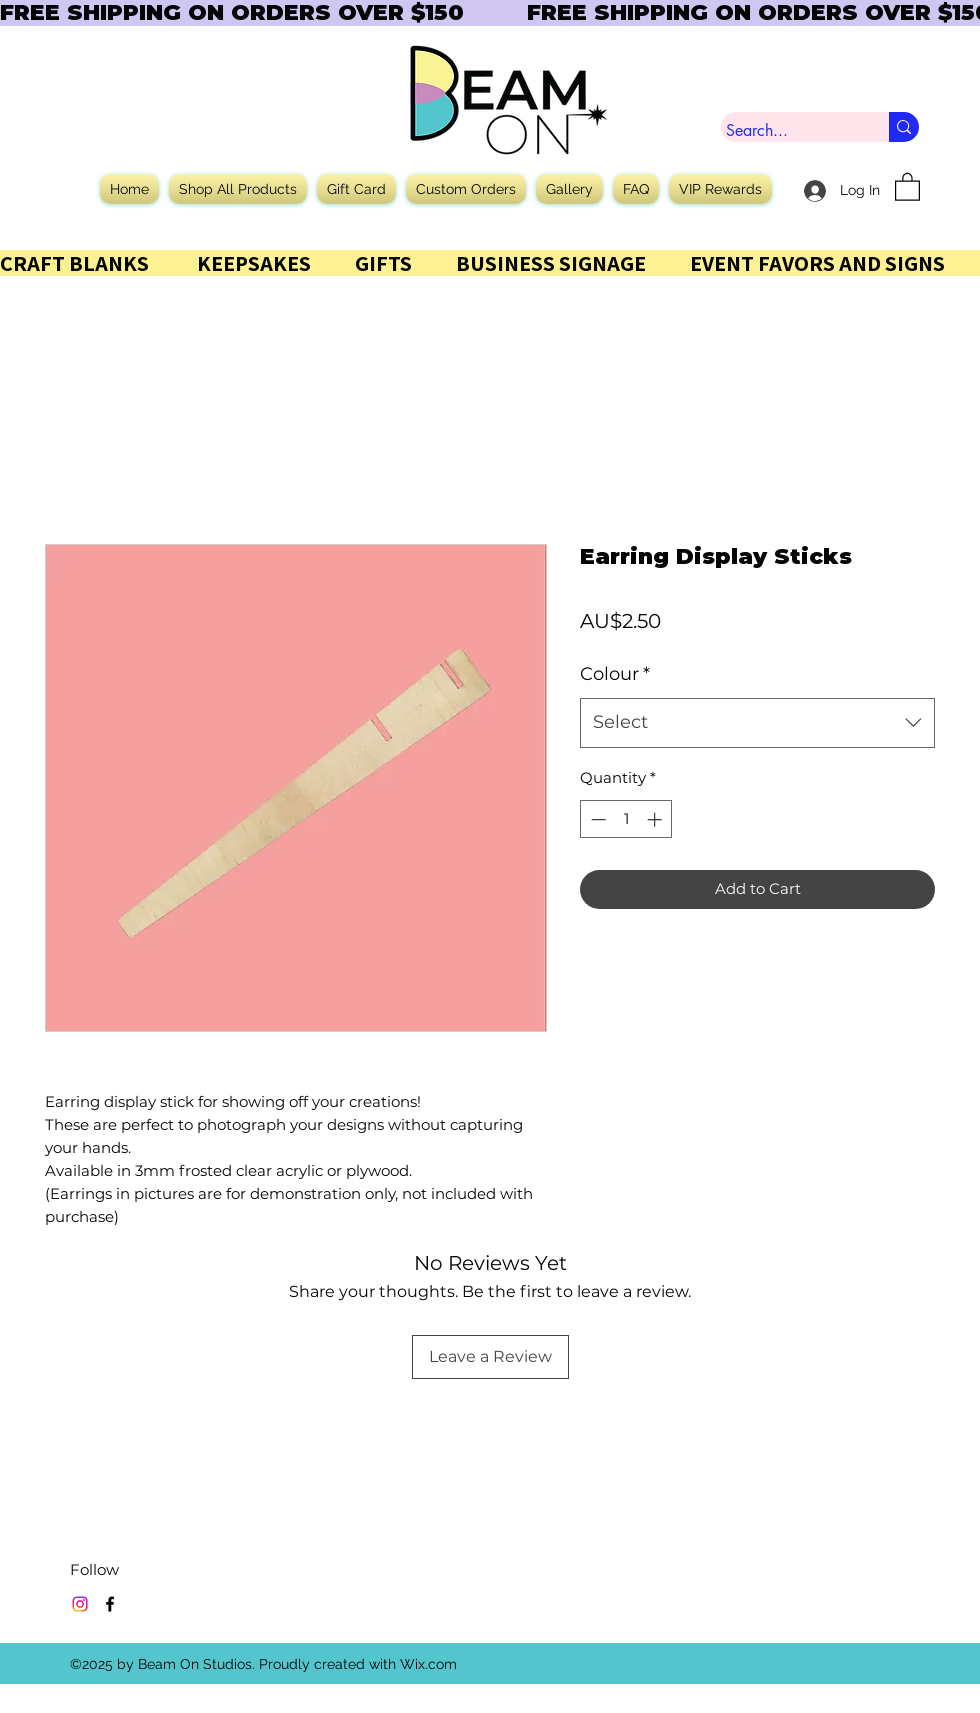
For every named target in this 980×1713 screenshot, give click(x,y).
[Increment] (656, 819)
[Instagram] (80, 1604)
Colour (615, 674)
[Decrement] (596, 819)
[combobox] (757, 723)
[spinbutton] (626, 819)
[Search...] (786, 131)
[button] (907, 186)
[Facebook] (110, 1604)
